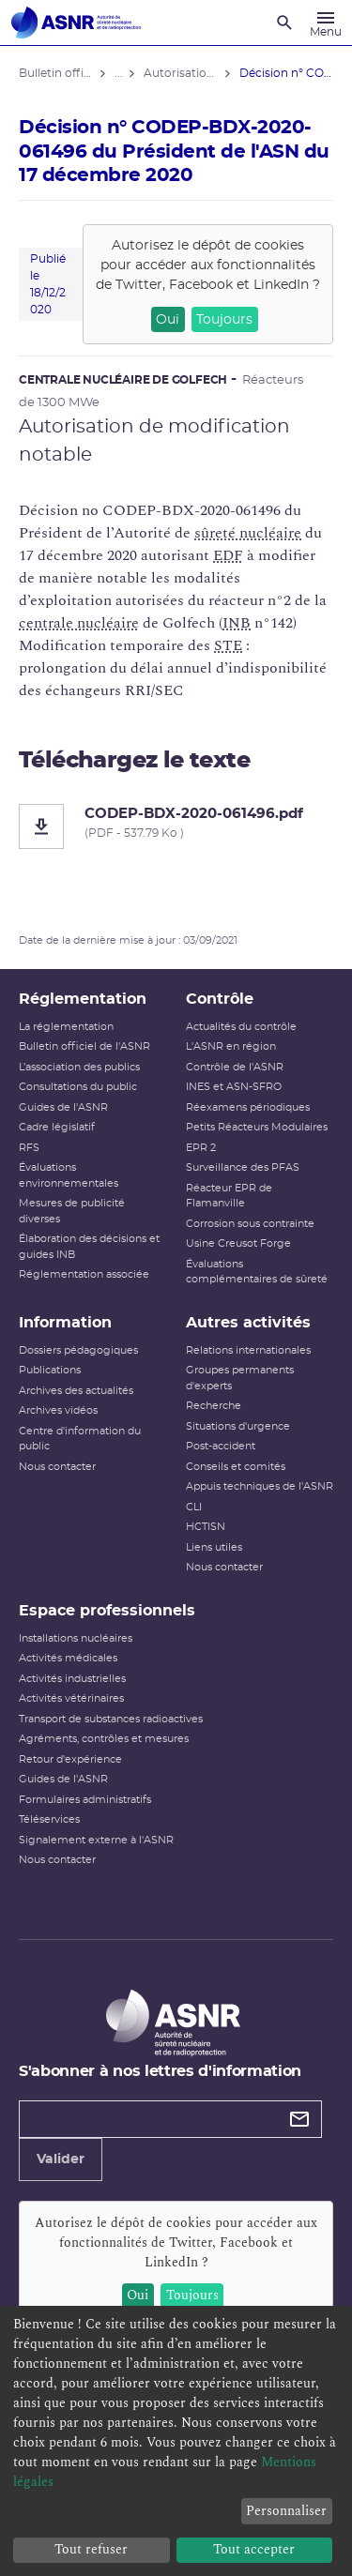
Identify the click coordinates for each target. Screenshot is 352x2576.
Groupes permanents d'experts (240, 1378)
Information (65, 1322)
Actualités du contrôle (241, 1027)
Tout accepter (254, 2549)
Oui (167, 319)
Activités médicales (68, 1658)
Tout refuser (91, 2549)
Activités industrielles (72, 1679)
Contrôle (219, 999)
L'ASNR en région (231, 1046)
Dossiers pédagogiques (78, 1350)
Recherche (213, 1406)
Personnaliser (286, 2511)
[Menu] (326, 23)
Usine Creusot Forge (238, 1243)
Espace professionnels (107, 1610)
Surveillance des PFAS (242, 1167)
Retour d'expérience (70, 1759)
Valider (60, 2159)
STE (228, 645)
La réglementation (66, 1027)
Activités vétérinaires (71, 1698)
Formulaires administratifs (85, 1800)
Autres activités (248, 1322)
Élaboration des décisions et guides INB (89, 1247)
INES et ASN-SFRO (234, 1087)
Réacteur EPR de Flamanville (229, 1196)
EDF (228, 555)
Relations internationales (248, 1350)
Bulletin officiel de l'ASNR (84, 1046)
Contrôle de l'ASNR (234, 1067)
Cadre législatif (57, 1127)
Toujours (224, 319)
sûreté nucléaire (247, 533)
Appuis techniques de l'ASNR (259, 1486)
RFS (29, 1148)
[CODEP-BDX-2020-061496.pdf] (176, 826)
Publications (50, 1370)
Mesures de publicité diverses (72, 1211)
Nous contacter (57, 1467)
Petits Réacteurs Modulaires (257, 1127)
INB (236, 623)
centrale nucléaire (79, 623)
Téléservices (49, 1819)
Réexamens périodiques (248, 1107)
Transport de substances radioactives (111, 1719)
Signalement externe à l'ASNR (96, 1840)
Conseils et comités (235, 1467)
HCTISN (205, 1527)
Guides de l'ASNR (63, 1107)
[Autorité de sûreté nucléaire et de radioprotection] (76, 22)
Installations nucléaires (75, 1638)
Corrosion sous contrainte (250, 1224)
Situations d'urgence (238, 1426)
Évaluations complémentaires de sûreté (257, 1272)
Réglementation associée (84, 1274)
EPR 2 (201, 1148)
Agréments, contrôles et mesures (104, 1739)
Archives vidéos (58, 1410)
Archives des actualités (76, 1391)
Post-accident (220, 1446)
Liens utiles (214, 1547)
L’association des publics (79, 1067)
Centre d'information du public (80, 1439)
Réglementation (82, 999)
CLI (194, 1507)
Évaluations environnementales (68, 1175)
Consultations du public (78, 1087)
